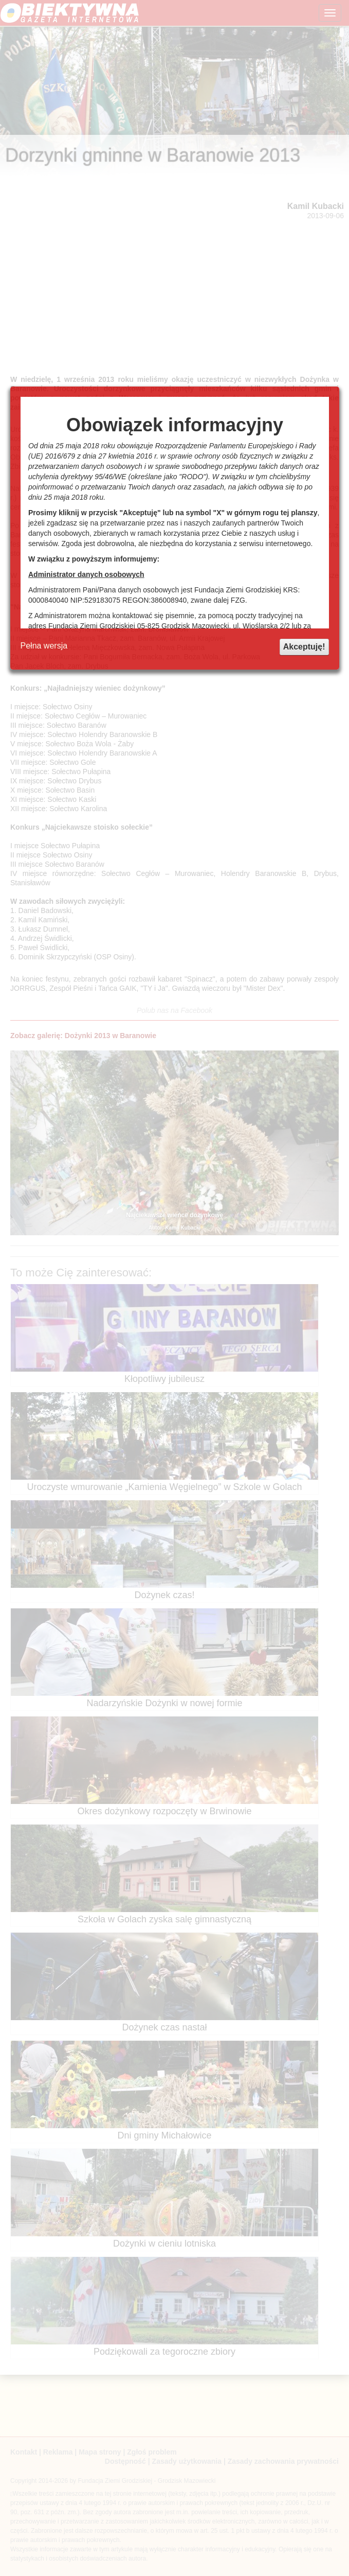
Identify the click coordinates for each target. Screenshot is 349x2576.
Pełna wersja (44, 645)
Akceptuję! (304, 646)
